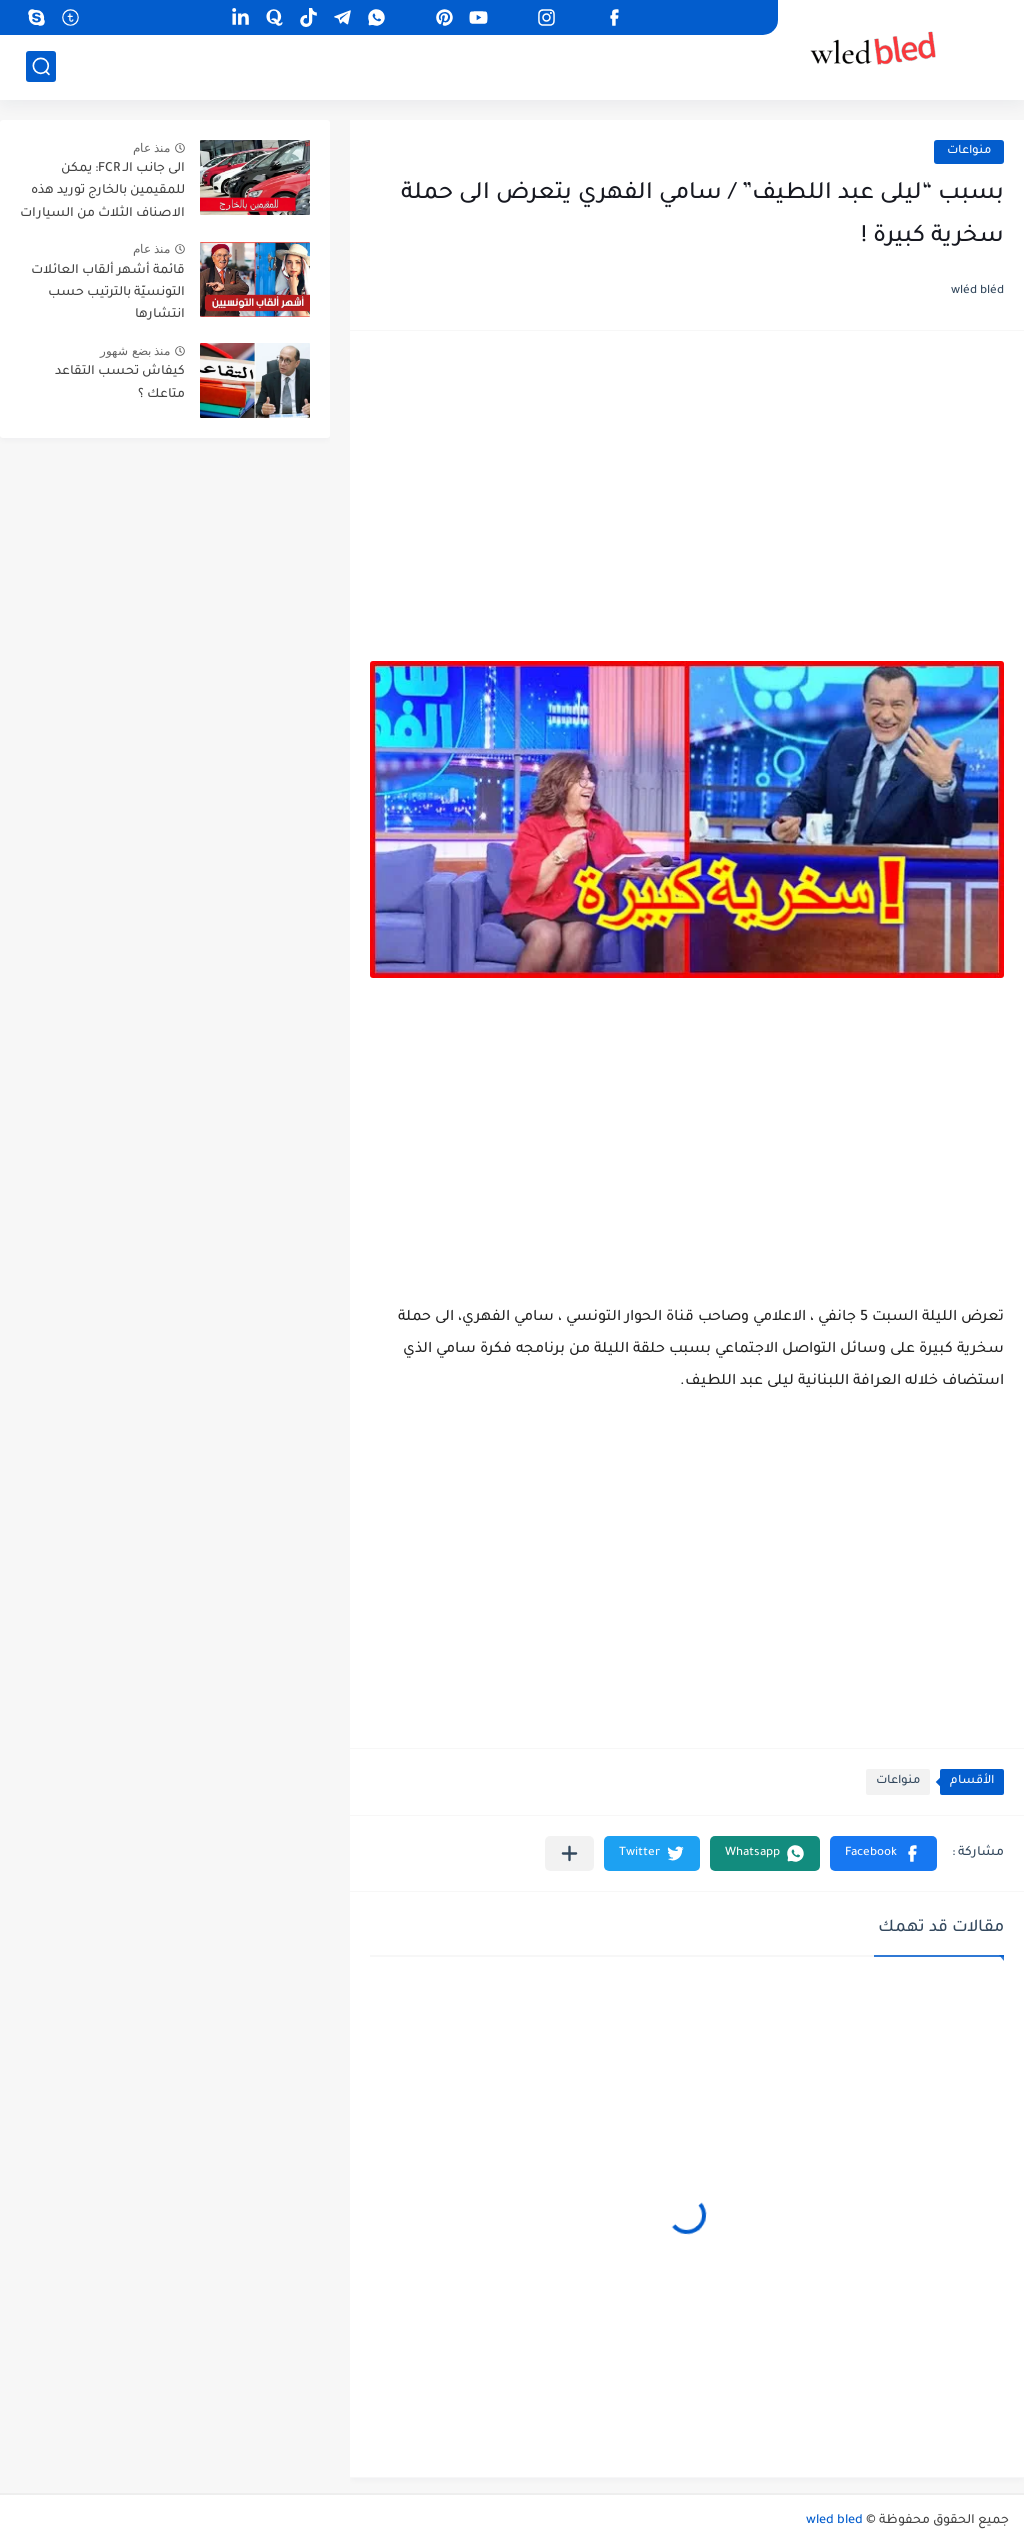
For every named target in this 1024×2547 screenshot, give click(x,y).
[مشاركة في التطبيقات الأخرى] (569, 1853)
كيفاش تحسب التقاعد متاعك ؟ (120, 383)
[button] (883, 1853)
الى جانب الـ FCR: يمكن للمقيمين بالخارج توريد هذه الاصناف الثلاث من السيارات (102, 191)
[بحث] (41, 66)
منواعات (969, 151)
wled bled (834, 2521)
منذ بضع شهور (135, 351)
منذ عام (151, 148)
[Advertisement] (687, 506)
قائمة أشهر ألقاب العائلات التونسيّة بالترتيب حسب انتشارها (108, 293)
